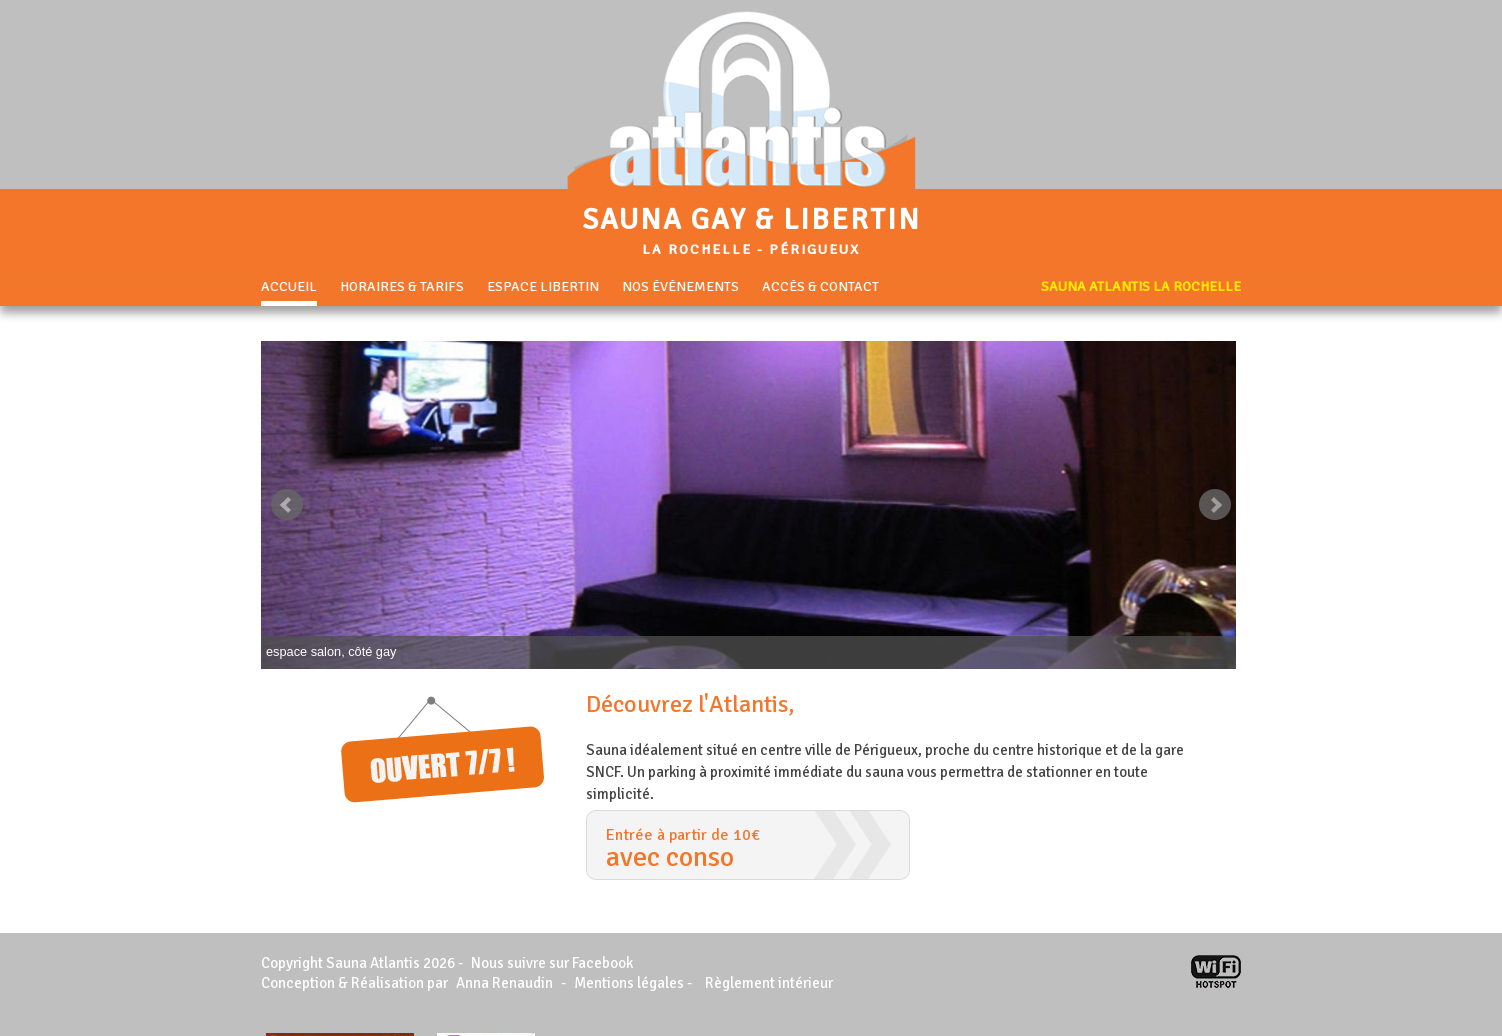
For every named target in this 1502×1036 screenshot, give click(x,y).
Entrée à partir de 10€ (748, 849)
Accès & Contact (820, 287)
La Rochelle (697, 249)
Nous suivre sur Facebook (552, 963)
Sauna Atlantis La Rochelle (1141, 287)
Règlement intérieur (769, 983)
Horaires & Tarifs (402, 287)
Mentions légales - (634, 983)
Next (1215, 505)
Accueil (289, 287)
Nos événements (680, 287)
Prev (287, 505)
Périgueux (814, 249)
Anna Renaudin (504, 983)
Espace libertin (543, 287)
